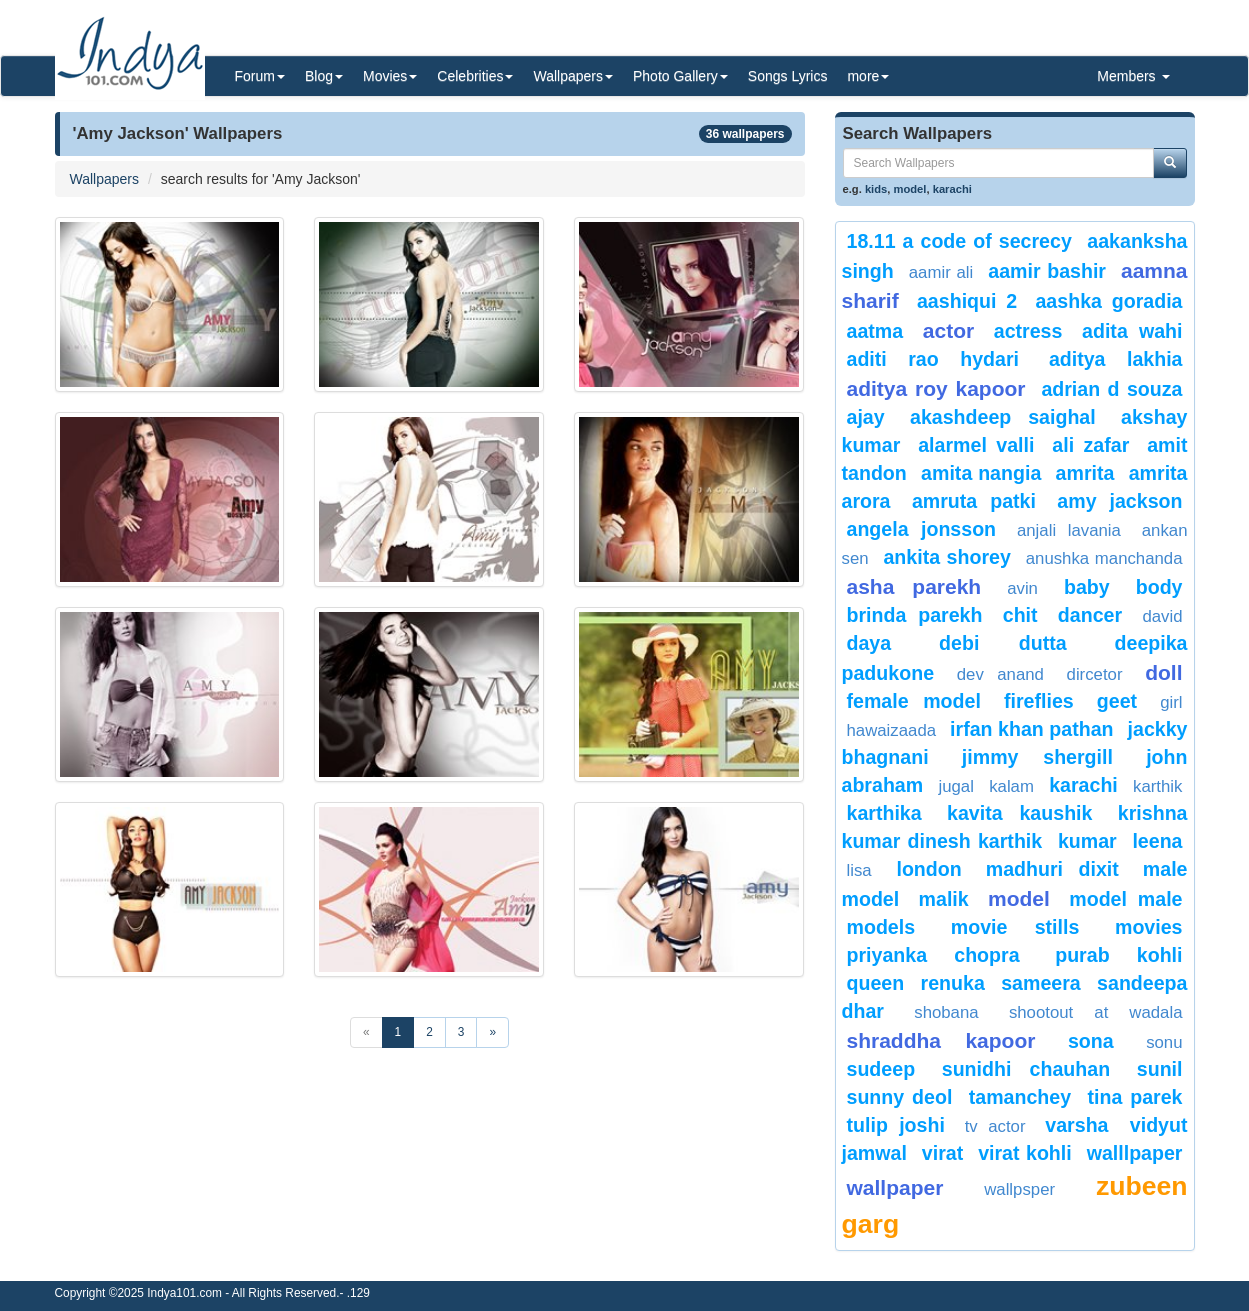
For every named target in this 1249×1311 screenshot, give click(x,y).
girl (1171, 702)
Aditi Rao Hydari (933, 359)
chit (1020, 615)
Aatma (875, 331)
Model (1019, 898)
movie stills (1015, 927)
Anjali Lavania (1069, 530)
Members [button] (1133, 76)
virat (942, 1153)
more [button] (868, 76)
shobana (946, 1012)
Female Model (914, 701)
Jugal (955, 786)
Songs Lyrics (788, 76)
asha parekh (914, 586)
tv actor (995, 1126)
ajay (866, 417)
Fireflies (1039, 701)
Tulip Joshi (896, 1125)
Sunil (1160, 1069)
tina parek (1134, 1097)
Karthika (884, 813)
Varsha (1082, 1125)
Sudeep (881, 1069)
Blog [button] (324, 76)
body (1159, 587)
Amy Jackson (1119, 501)
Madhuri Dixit (1052, 869)
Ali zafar (1090, 445)
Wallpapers (105, 179)
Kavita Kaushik (1019, 813)
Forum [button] (260, 76)
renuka (953, 983)
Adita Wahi (1132, 331)
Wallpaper (895, 1187)
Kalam (1011, 786)
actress (1028, 331)
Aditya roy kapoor (936, 388)
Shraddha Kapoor (941, 1040)
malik (944, 899)
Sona (1091, 1041)
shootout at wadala (1096, 1012)
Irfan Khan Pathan (1032, 729)
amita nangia (981, 473)
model (910, 189)
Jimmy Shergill (1037, 757)
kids (876, 189)
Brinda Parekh (915, 615)
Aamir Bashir (1047, 271)
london (928, 869)
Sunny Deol (900, 1097)
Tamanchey (1020, 1097)
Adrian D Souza (1111, 389)
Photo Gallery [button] (680, 76)
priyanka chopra (933, 955)
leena (1157, 841)
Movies (1149, 927)
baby (1087, 587)
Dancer (1090, 615)
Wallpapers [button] (573, 76)
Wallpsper (1019, 1189)
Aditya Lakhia (1116, 359)
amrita (1085, 473)
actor (948, 330)
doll (1163, 672)
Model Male (1125, 899)
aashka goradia (1108, 301)
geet (1117, 701)
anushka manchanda (1104, 558)
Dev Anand (1000, 674)
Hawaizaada (892, 730)
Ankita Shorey (946, 557)
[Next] (492, 1032)
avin (1022, 588)
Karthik (1157, 786)
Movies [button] (390, 76)
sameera (1041, 983)
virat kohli (1025, 1153)
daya (869, 643)
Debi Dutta (1003, 643)
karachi (952, 189)
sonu (1164, 1042)
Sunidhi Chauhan (1026, 1069)
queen (876, 983)
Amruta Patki (974, 501)
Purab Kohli (1118, 955)
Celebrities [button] (475, 76)
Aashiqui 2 (967, 301)
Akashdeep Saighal (1003, 417)
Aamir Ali (941, 272)
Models (881, 927)
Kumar (1087, 841)
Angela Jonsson (922, 529)
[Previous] (366, 1032)
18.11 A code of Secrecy (959, 241)
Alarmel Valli (976, 445)
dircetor (1095, 674)
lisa (867, 870)
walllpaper (1135, 1153)
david (1162, 616)
